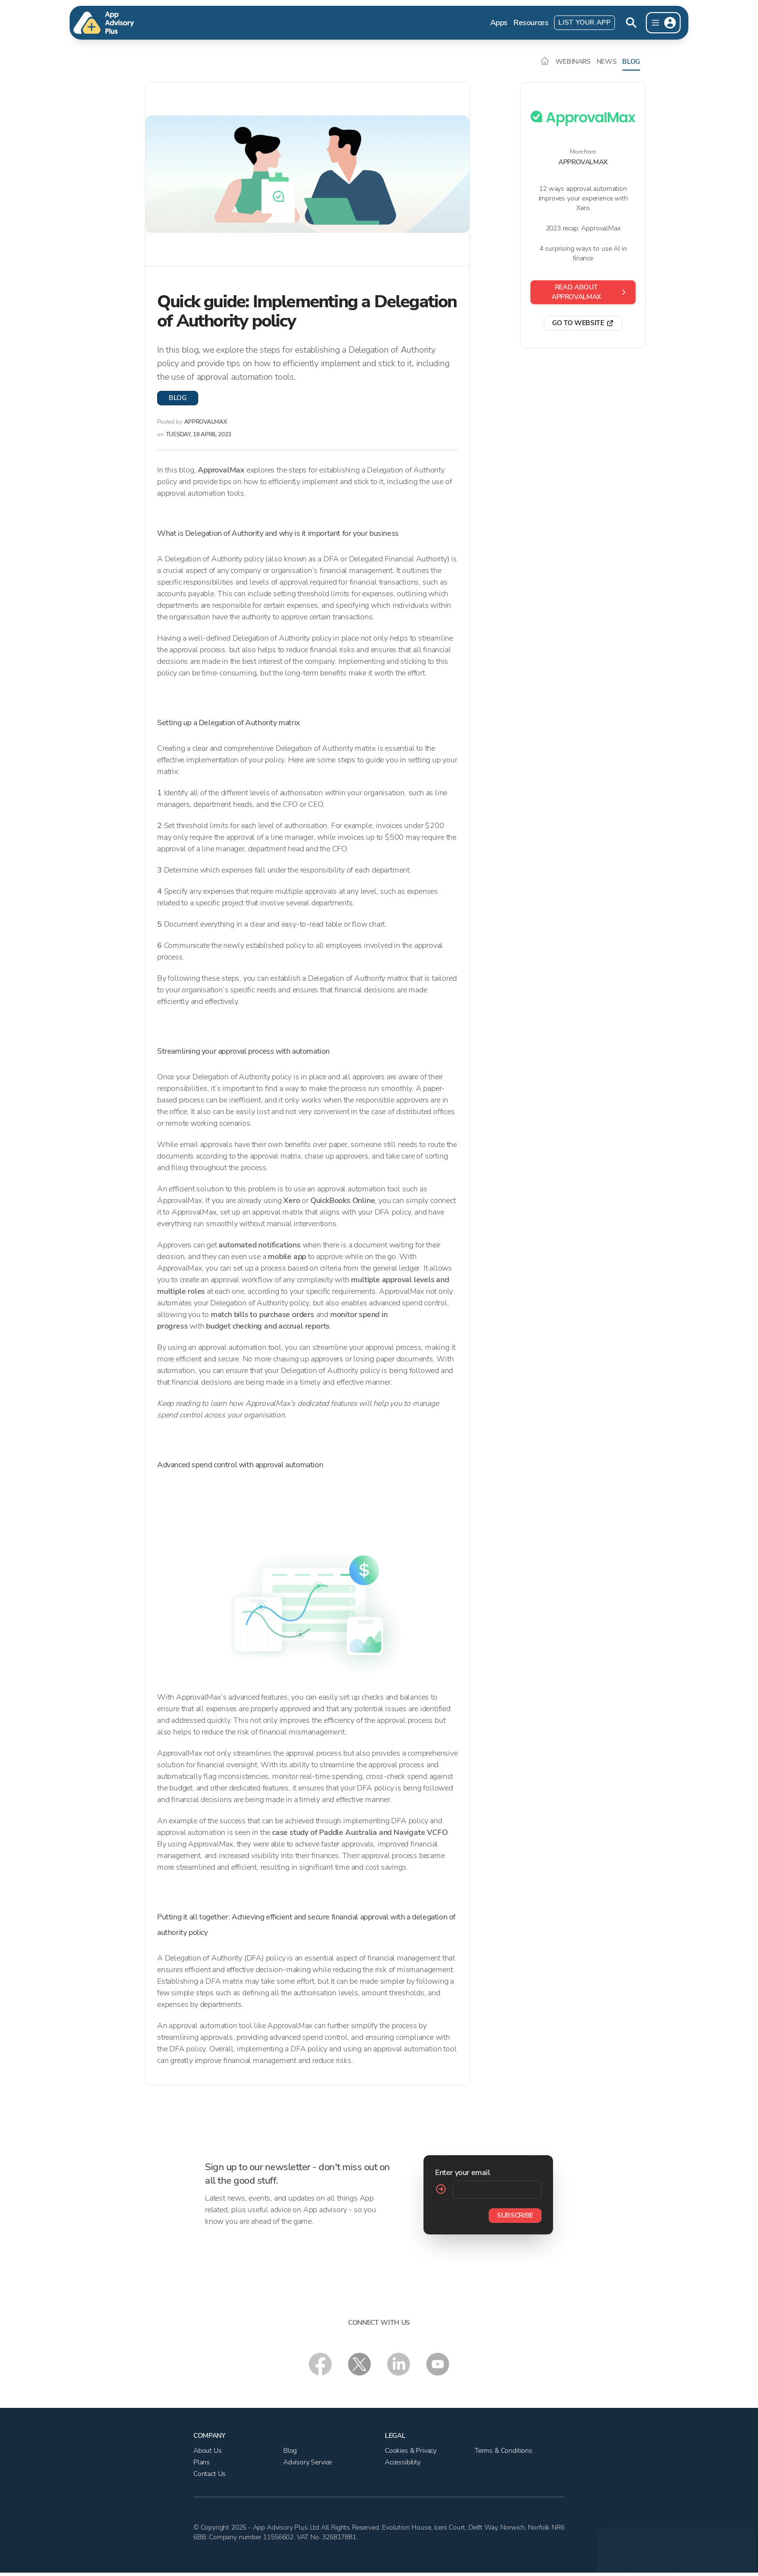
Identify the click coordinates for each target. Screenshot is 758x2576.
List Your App (584, 22)
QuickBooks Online (342, 1200)
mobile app (287, 1256)
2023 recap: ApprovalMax (583, 228)
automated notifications (259, 1245)
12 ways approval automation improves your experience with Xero (583, 198)
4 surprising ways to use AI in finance (583, 253)
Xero (291, 1200)
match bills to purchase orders (262, 1314)
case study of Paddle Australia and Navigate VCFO (359, 1832)
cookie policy (725, 2558)
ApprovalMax (222, 470)
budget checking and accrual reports (268, 1326)
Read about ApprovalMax (589, 292)
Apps (499, 22)
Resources (530, 22)
